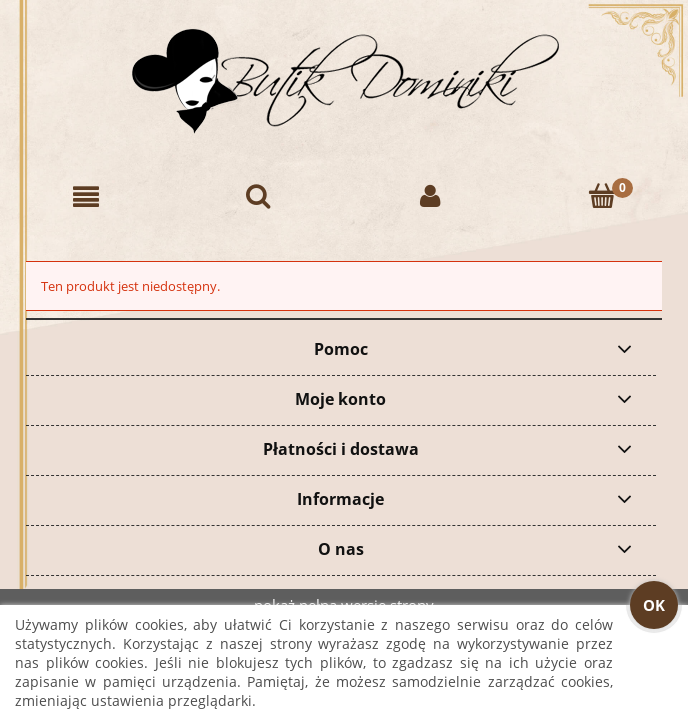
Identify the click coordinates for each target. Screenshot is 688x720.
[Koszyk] (602, 197)
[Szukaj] (258, 197)
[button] (86, 197)
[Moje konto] (430, 197)
